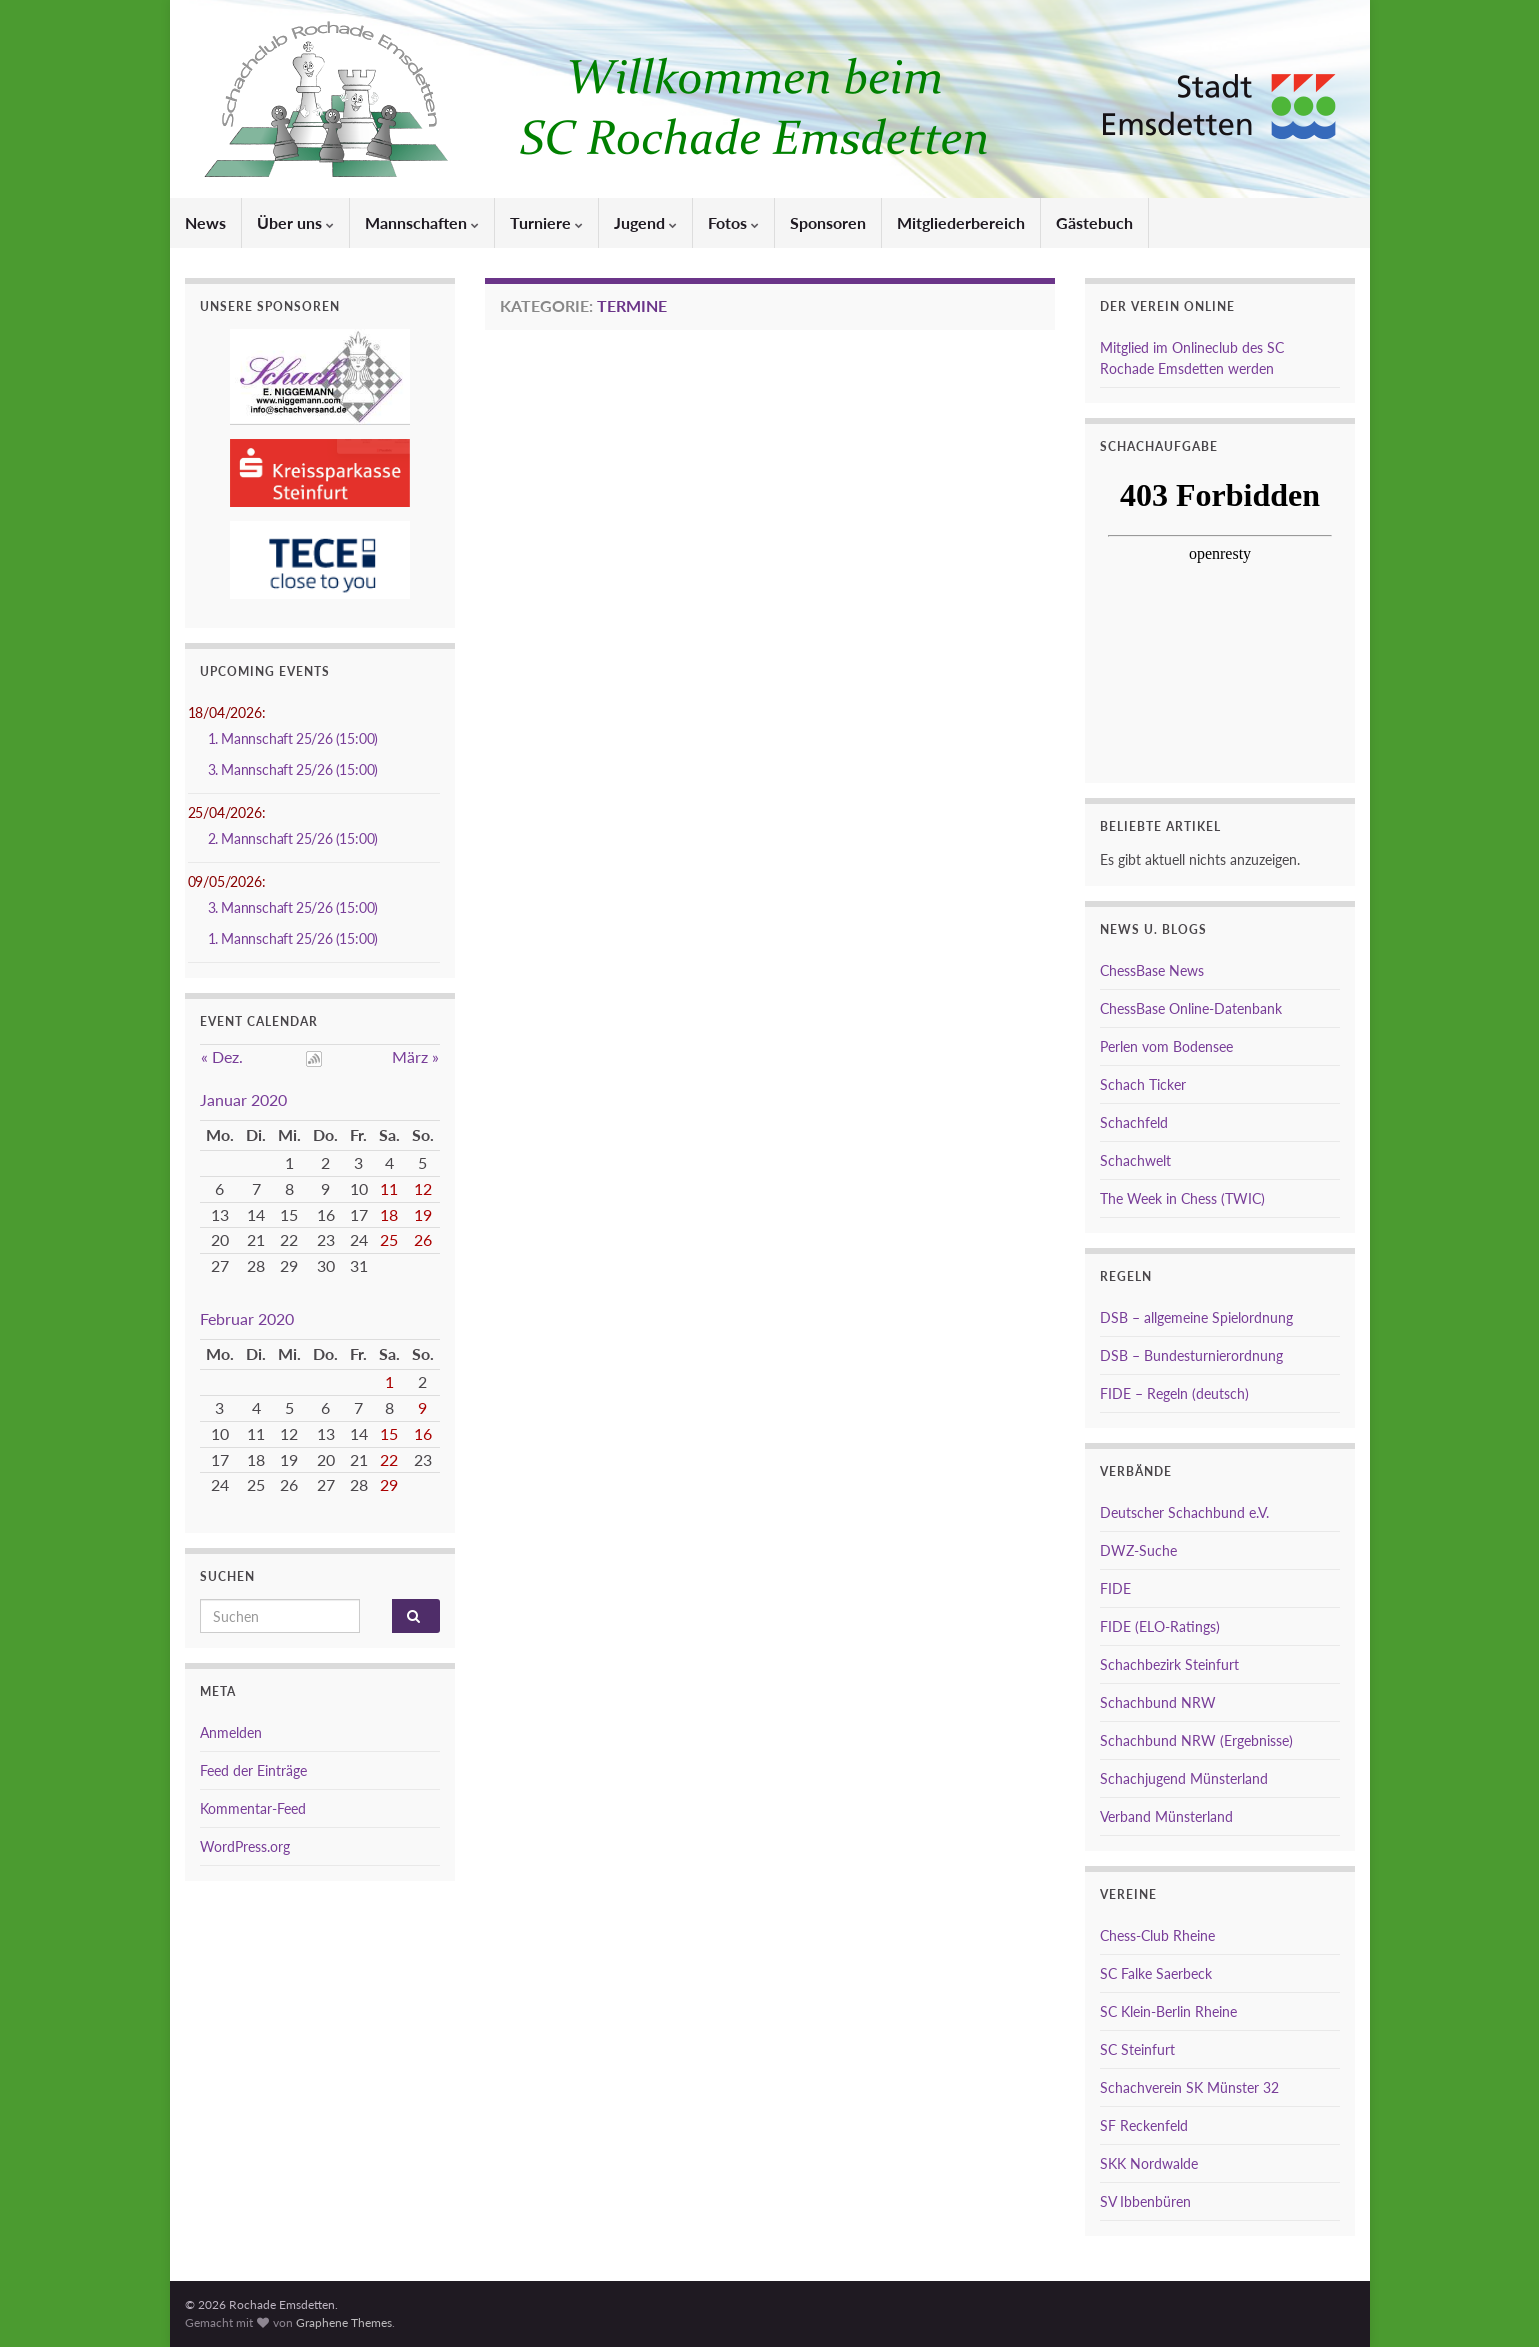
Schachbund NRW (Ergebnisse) (1196, 1740)
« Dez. (222, 1056)
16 (423, 1433)
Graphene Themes (344, 2322)
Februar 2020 (247, 1318)
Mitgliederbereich (961, 222)
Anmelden (231, 1732)
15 (389, 1433)
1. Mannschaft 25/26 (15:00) (293, 738)
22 (389, 1459)
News (205, 222)
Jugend (645, 222)
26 (423, 1239)
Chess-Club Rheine (1157, 1935)
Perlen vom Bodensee (1166, 1046)
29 (389, 1484)
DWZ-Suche (1138, 1550)
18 (389, 1214)
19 (423, 1214)
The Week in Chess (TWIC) (1182, 1198)
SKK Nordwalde (1149, 2163)
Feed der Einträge (253, 1770)
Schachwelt (1135, 1160)
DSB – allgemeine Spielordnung (1196, 1317)
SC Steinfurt (1137, 2049)
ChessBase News (1152, 970)
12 (423, 1188)
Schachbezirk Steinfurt (1169, 1664)
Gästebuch (1094, 222)
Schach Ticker (1143, 1084)
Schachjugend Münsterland (1184, 1778)
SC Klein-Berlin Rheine (1168, 2011)
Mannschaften (422, 222)
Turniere (546, 222)
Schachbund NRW (1158, 1702)
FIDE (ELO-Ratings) (1160, 1626)
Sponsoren (828, 222)
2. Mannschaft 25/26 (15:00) (293, 838)
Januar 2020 (243, 1099)
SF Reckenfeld (1144, 2125)
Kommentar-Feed (253, 1808)
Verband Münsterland (1166, 1816)
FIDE (1115, 1588)
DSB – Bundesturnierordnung (1191, 1355)
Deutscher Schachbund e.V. (1184, 1512)
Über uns (295, 222)
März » (415, 1056)
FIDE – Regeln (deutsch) (1174, 1393)
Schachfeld (1134, 1122)
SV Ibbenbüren (1145, 2201)
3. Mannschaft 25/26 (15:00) (293, 769)
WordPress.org (245, 1846)
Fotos (733, 222)
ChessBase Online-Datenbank (1191, 1008)
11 (389, 1188)
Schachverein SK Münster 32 (1189, 2087)
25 (389, 1239)
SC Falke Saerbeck (1156, 1973)
